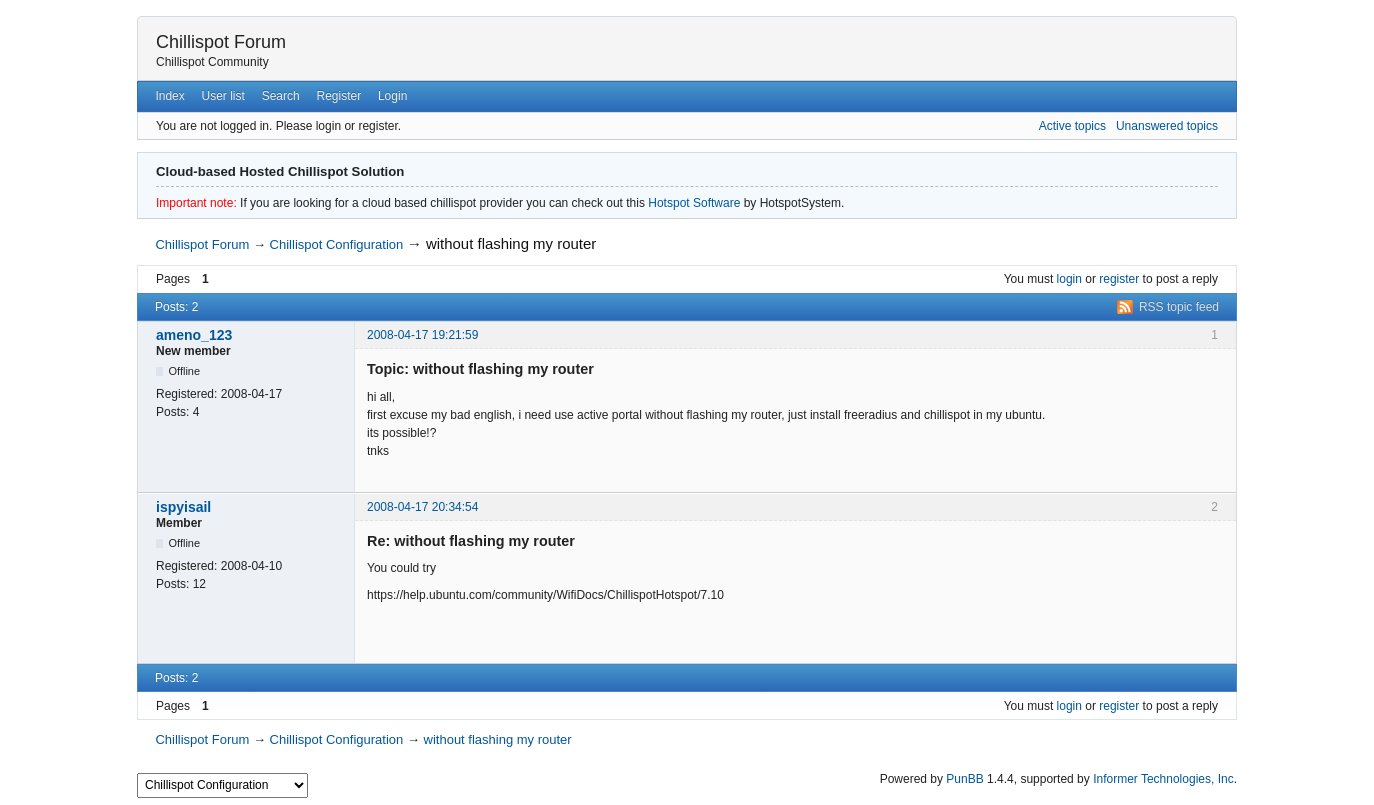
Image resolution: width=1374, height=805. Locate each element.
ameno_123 (194, 335)
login (1069, 279)
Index (169, 96)
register (1119, 279)
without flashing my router (511, 243)
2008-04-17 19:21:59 (422, 335)
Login (392, 96)
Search (281, 96)
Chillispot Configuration (337, 244)
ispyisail (183, 507)
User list (223, 96)
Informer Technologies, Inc (1163, 779)
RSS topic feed (1179, 307)
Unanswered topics (1167, 126)
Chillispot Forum (221, 42)
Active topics (1072, 126)
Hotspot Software (694, 203)
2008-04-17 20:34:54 (422, 507)
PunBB (964, 779)
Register (338, 96)
